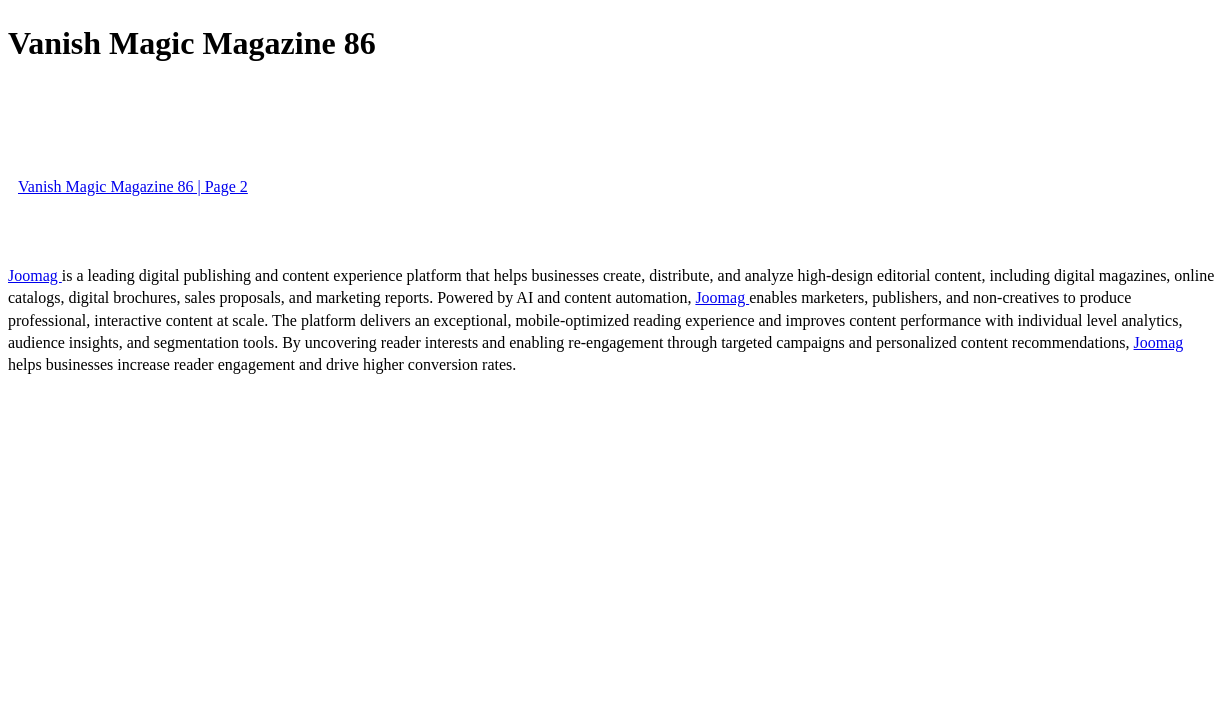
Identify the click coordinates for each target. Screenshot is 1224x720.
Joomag (35, 275)
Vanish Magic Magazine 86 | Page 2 (133, 186)
